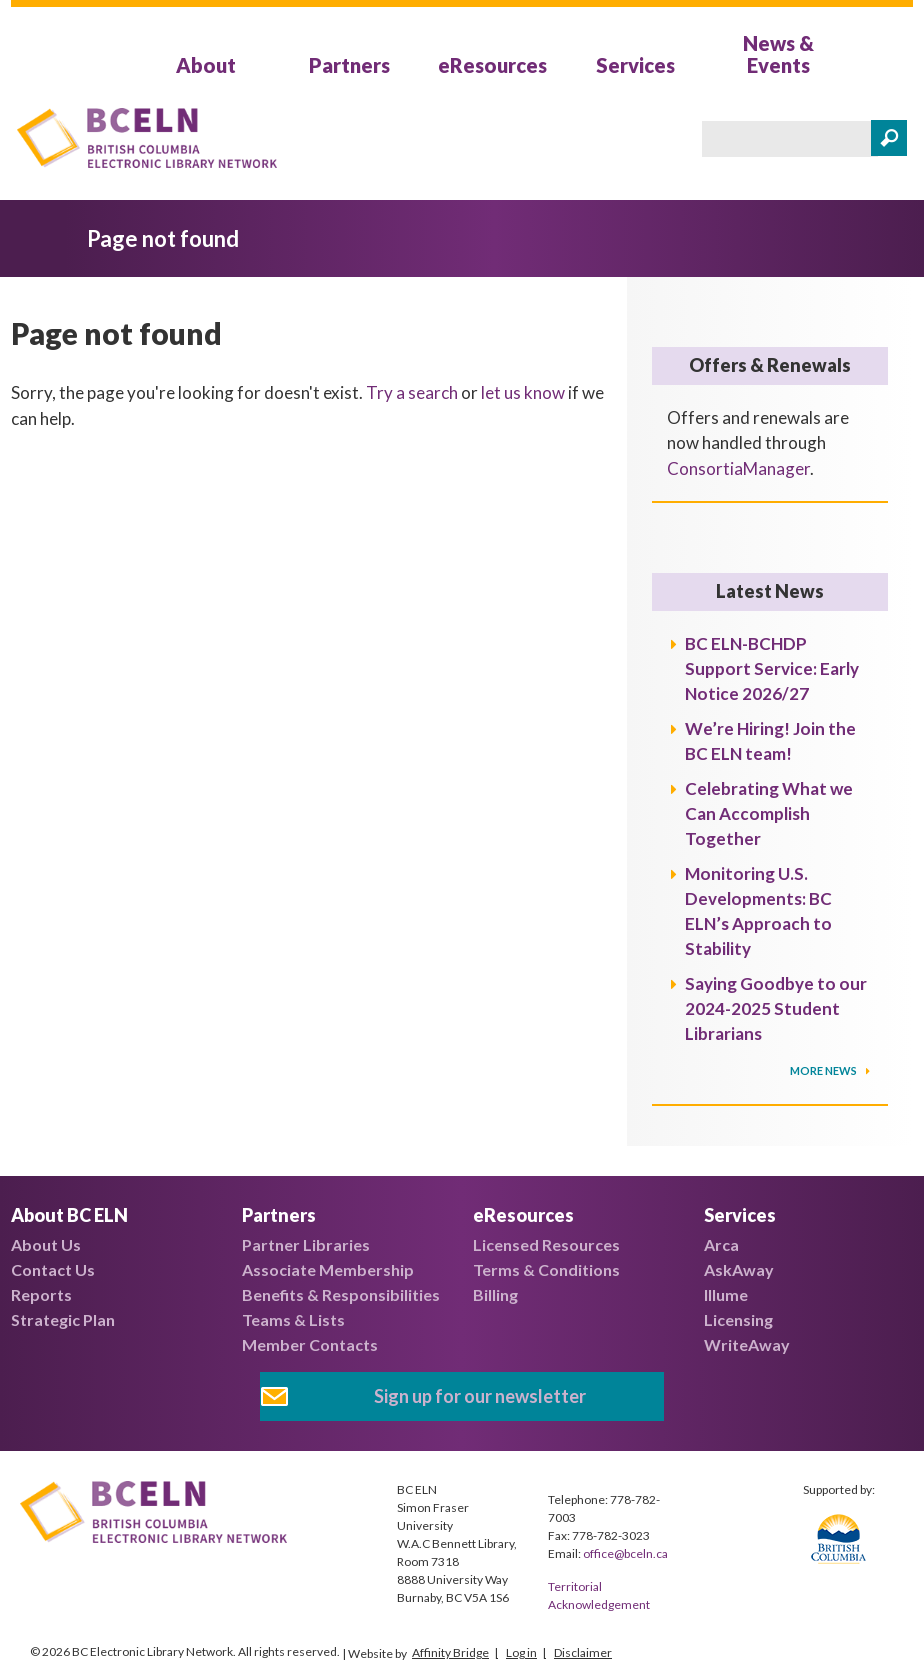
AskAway (739, 1269)
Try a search (412, 392)
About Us (46, 1244)
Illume (726, 1294)
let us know (523, 392)
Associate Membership (328, 1269)
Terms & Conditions (546, 1269)
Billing (495, 1294)
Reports (41, 1294)
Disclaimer (583, 1652)
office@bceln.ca (625, 1553)
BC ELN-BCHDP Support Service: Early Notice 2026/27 (772, 668)
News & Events (778, 54)
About (206, 65)
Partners (349, 65)
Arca (721, 1244)
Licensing (738, 1319)
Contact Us (53, 1269)
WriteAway (747, 1344)
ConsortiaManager (738, 468)
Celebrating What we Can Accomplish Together (769, 813)
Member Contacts (310, 1344)
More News (824, 1070)
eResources (492, 65)
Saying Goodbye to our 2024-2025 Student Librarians (776, 1008)
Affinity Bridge (450, 1652)
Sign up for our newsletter (480, 1396)
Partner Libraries (306, 1244)
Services (635, 65)
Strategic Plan (63, 1319)
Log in (521, 1652)
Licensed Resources (546, 1244)
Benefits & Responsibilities (341, 1294)
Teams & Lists (293, 1319)
